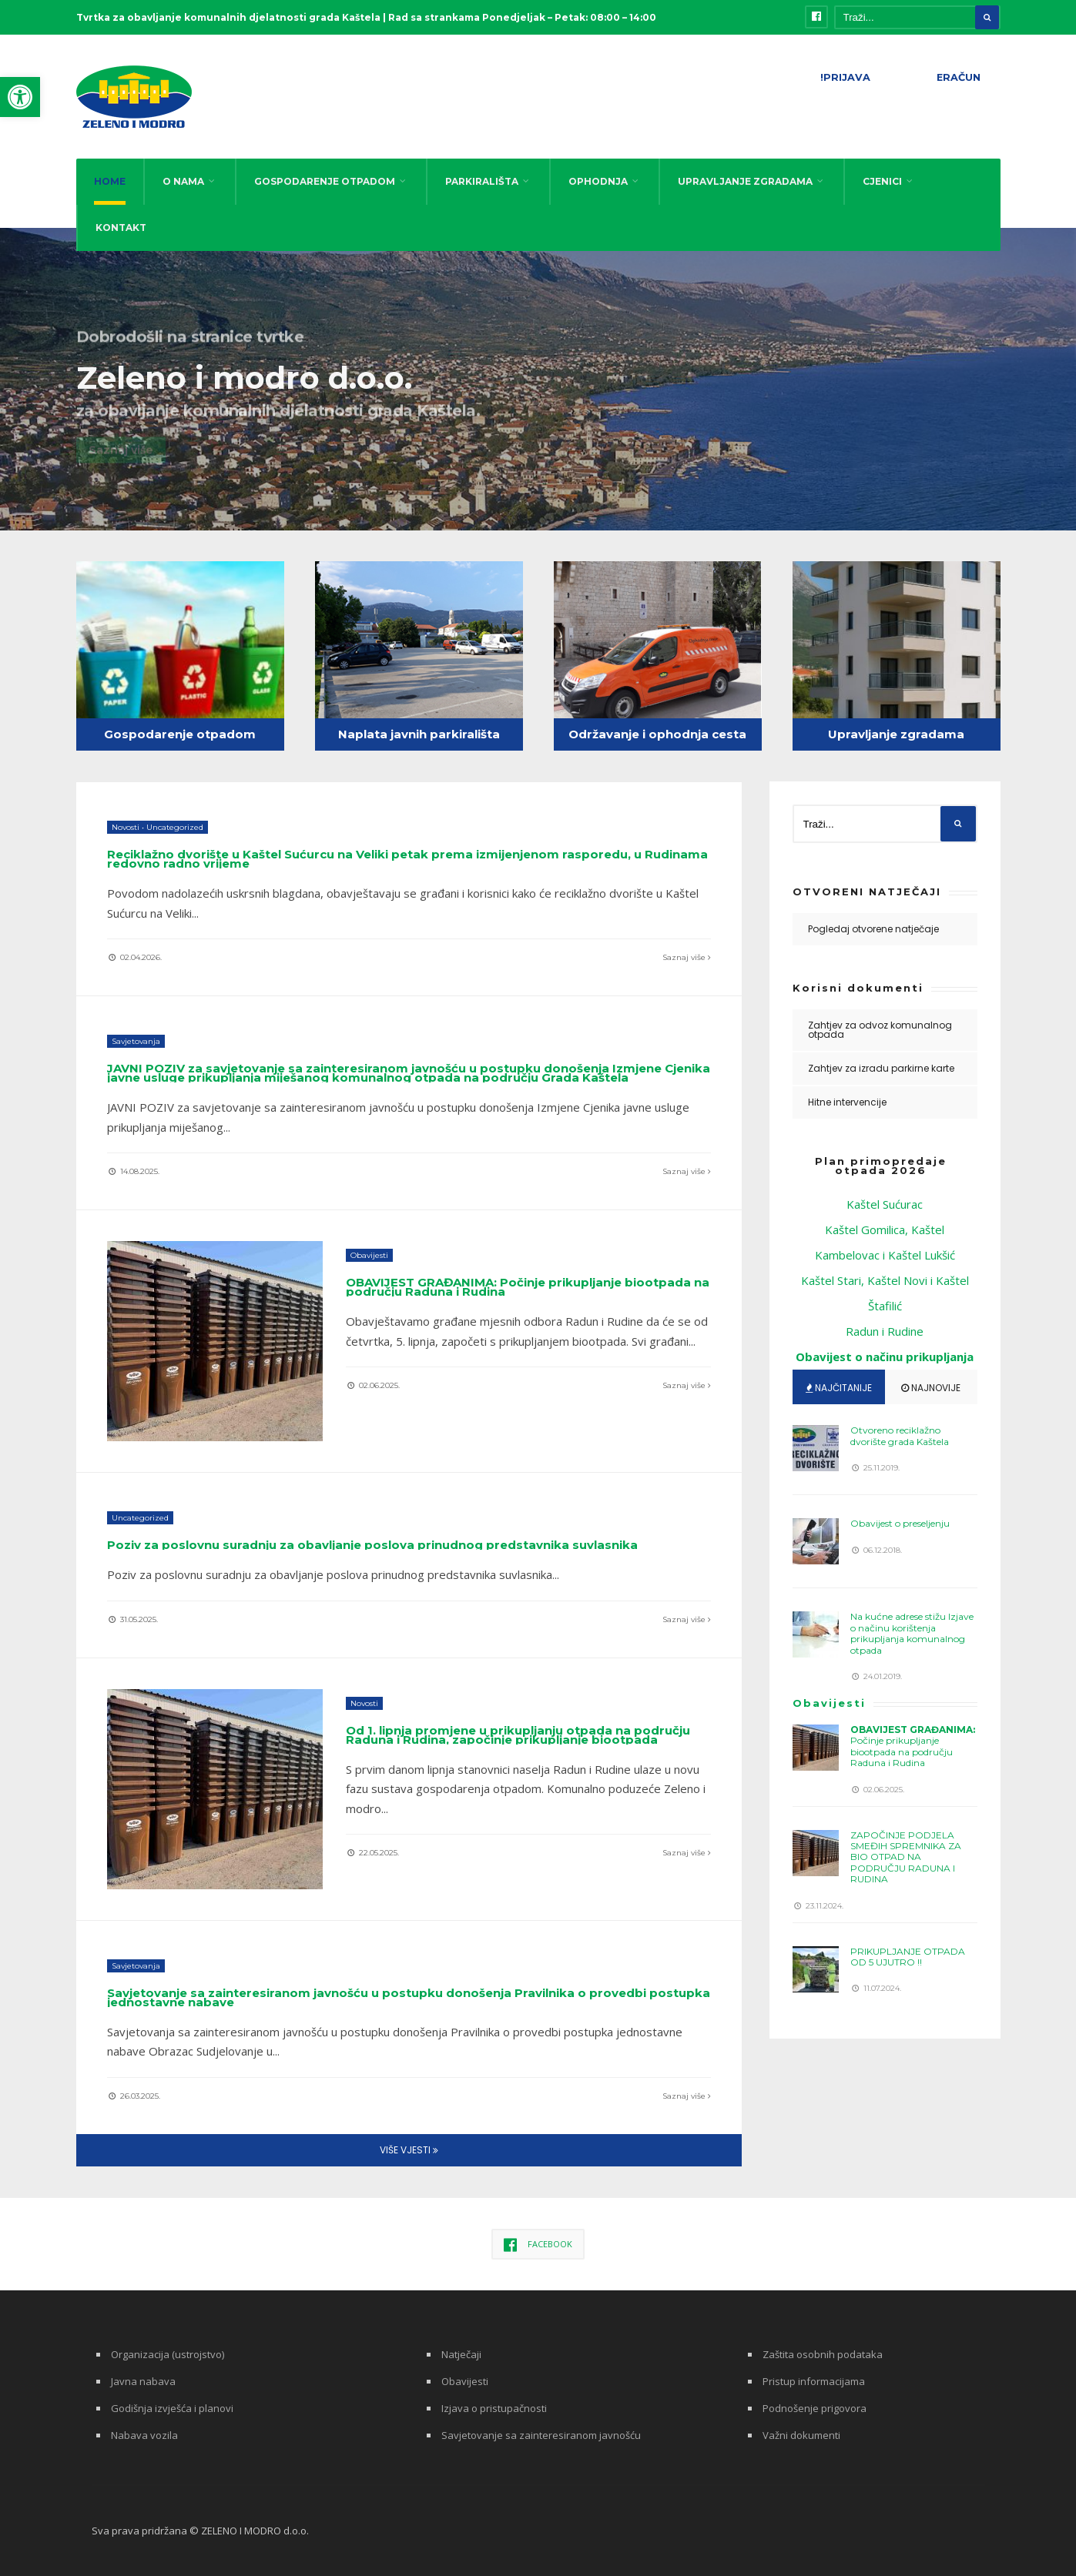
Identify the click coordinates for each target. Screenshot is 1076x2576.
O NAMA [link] (183, 181)
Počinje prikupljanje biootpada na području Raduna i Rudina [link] (527, 1287)
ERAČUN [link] (958, 77)
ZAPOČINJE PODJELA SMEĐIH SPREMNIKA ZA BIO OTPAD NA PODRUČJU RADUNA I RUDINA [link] (905, 1857)
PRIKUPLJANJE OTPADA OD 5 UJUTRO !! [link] (907, 1956)
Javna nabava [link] (143, 2381)
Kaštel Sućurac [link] (884, 1204)
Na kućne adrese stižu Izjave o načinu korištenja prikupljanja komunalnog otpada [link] (912, 1633)
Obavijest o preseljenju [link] (900, 1523)
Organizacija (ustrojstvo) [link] (167, 2354)
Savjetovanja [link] (136, 1041)
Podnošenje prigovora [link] (814, 2408)
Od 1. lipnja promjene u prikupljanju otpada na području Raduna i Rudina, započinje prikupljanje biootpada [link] (518, 1735)
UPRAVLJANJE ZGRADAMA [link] (745, 181)
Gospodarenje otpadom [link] (180, 734)
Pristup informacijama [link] (814, 2381)
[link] (20, 97)
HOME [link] (110, 181)
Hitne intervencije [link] (847, 1102)
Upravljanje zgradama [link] (896, 734)
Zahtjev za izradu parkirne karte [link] (881, 1068)
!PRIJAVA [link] (845, 77)
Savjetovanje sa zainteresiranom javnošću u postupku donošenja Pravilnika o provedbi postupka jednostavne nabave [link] (408, 1997)
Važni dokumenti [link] (801, 2435)
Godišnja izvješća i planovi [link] (172, 2408)
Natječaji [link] (461, 2354)
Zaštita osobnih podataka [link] (823, 2354)
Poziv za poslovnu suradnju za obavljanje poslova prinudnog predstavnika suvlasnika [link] (372, 1544)
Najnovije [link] (930, 1387)
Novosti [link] (125, 827)
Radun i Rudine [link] (884, 1331)
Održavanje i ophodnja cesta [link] (657, 734)
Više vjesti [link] (409, 2149)
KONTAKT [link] (121, 227)
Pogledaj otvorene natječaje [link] (873, 928)
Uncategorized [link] (174, 827)
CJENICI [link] (882, 181)
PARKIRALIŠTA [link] (481, 181)
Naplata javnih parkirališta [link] (419, 734)
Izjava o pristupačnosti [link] (494, 2408)
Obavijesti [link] (369, 1255)
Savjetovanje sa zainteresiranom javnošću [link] (541, 2435)
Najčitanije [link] (839, 1387)
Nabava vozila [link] (144, 2435)
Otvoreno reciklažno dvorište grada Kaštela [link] (899, 1435)
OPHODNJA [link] (598, 181)
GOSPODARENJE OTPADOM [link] (324, 181)
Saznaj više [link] (686, 957)
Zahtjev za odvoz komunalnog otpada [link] (880, 1030)
